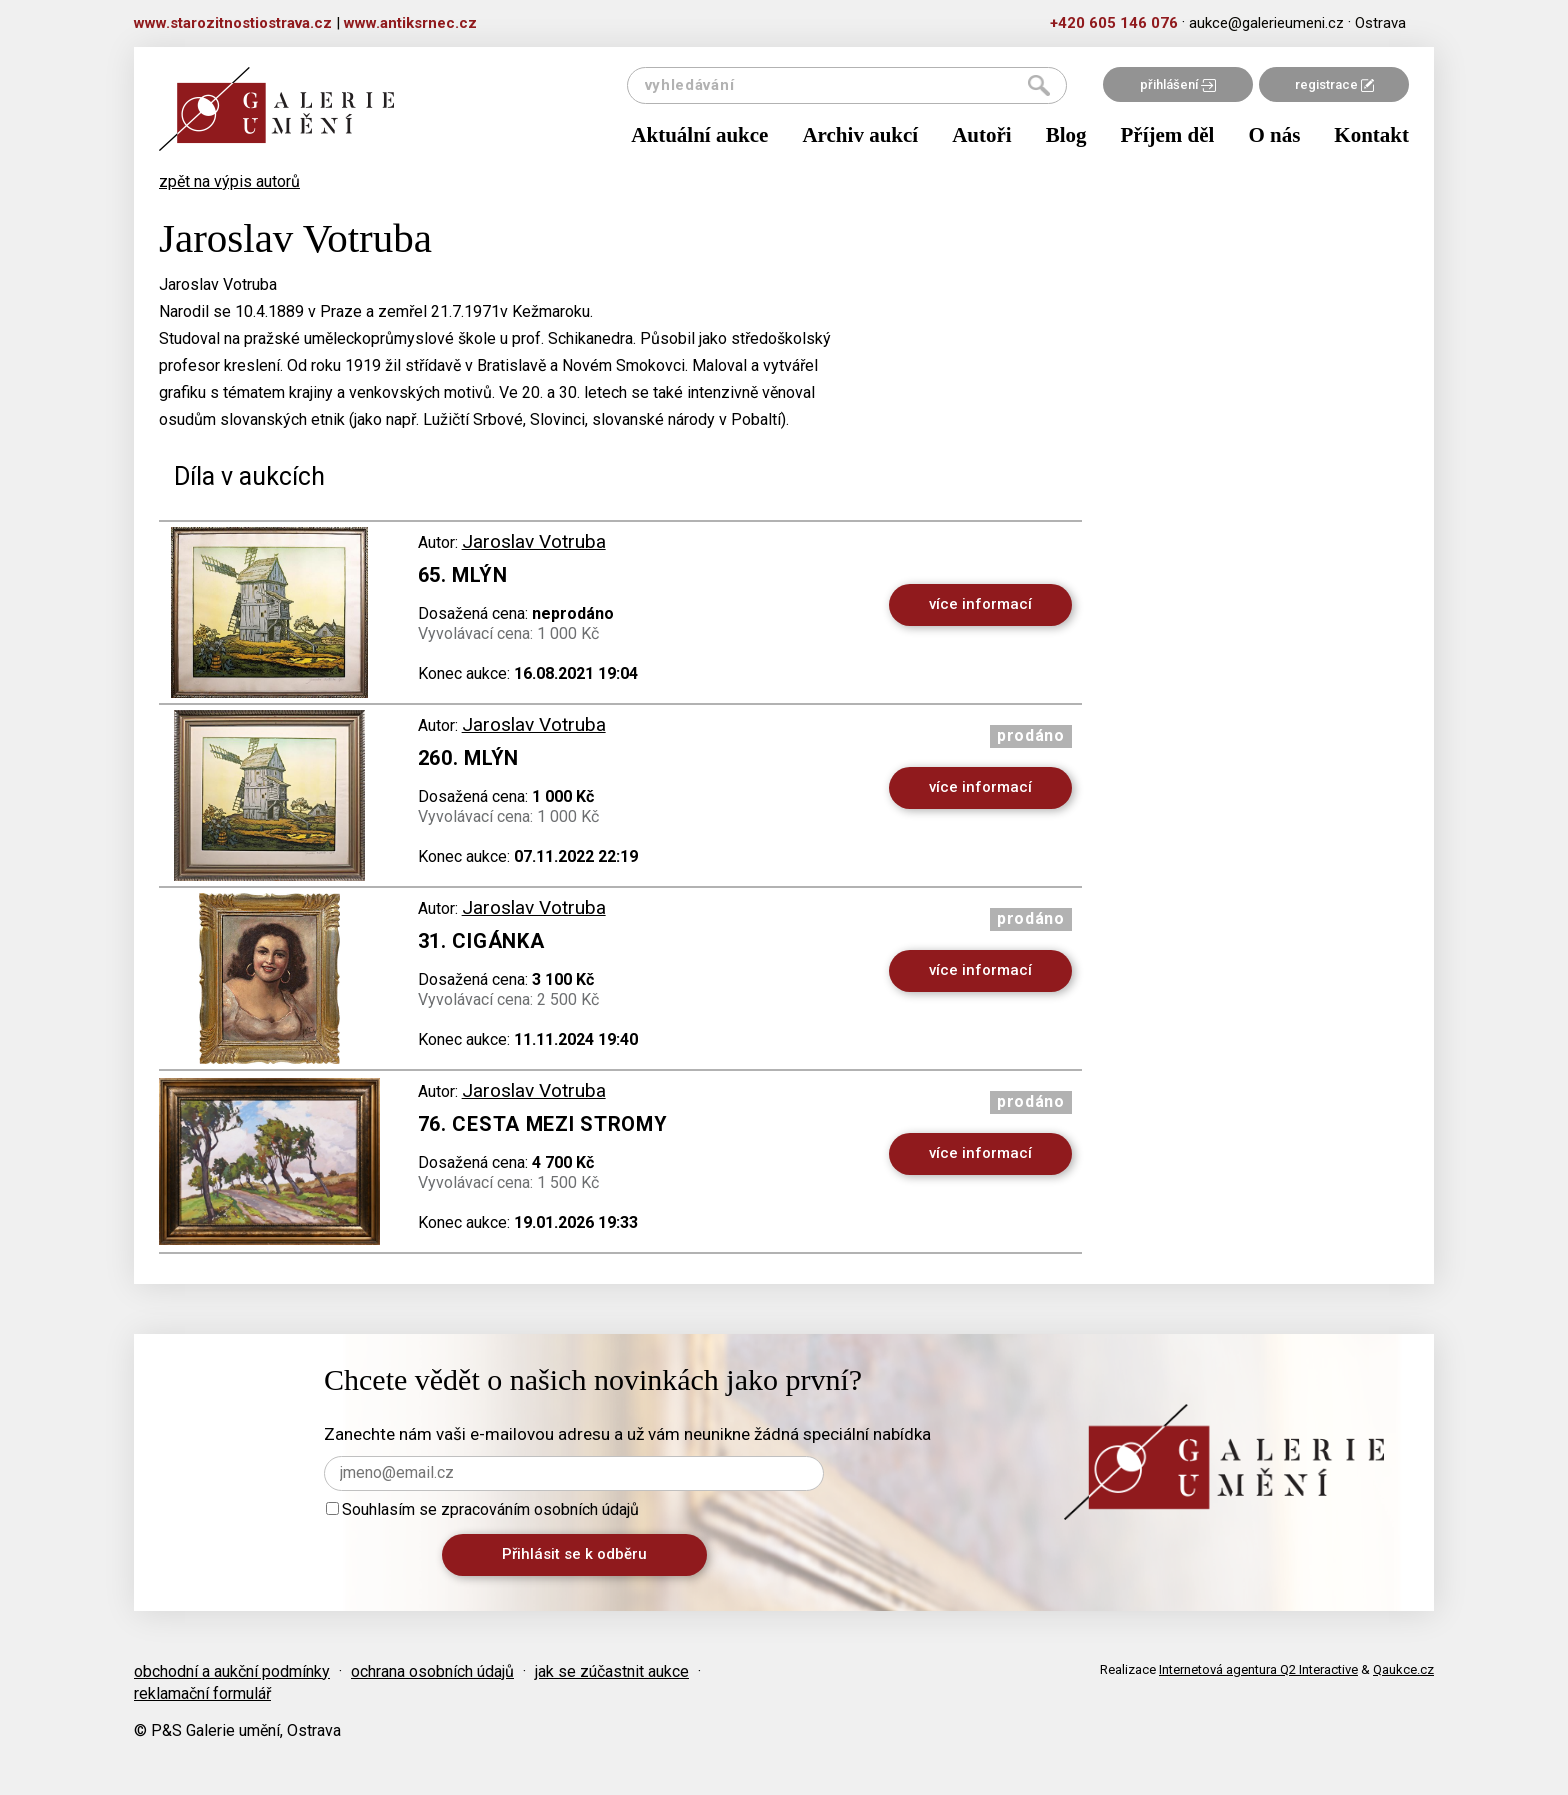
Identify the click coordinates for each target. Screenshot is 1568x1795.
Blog (1066, 135)
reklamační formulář (202, 1693)
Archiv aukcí (860, 135)
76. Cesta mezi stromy (543, 1124)
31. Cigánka (481, 941)
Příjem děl (1168, 135)
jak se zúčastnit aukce (612, 1671)
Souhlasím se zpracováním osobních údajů (482, 1509)
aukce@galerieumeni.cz (1266, 23)
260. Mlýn (468, 758)
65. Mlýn (463, 575)
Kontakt (1371, 135)
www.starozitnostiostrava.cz (233, 23)
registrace (1334, 84)
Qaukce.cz (1403, 1669)
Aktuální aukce (699, 135)
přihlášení (1178, 84)
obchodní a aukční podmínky (232, 1671)
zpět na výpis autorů (229, 181)
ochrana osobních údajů (432, 1671)
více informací (980, 604)
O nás (1274, 135)
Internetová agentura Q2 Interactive (1258, 1669)
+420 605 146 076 (1114, 23)
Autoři (982, 135)
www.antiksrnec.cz (410, 23)
